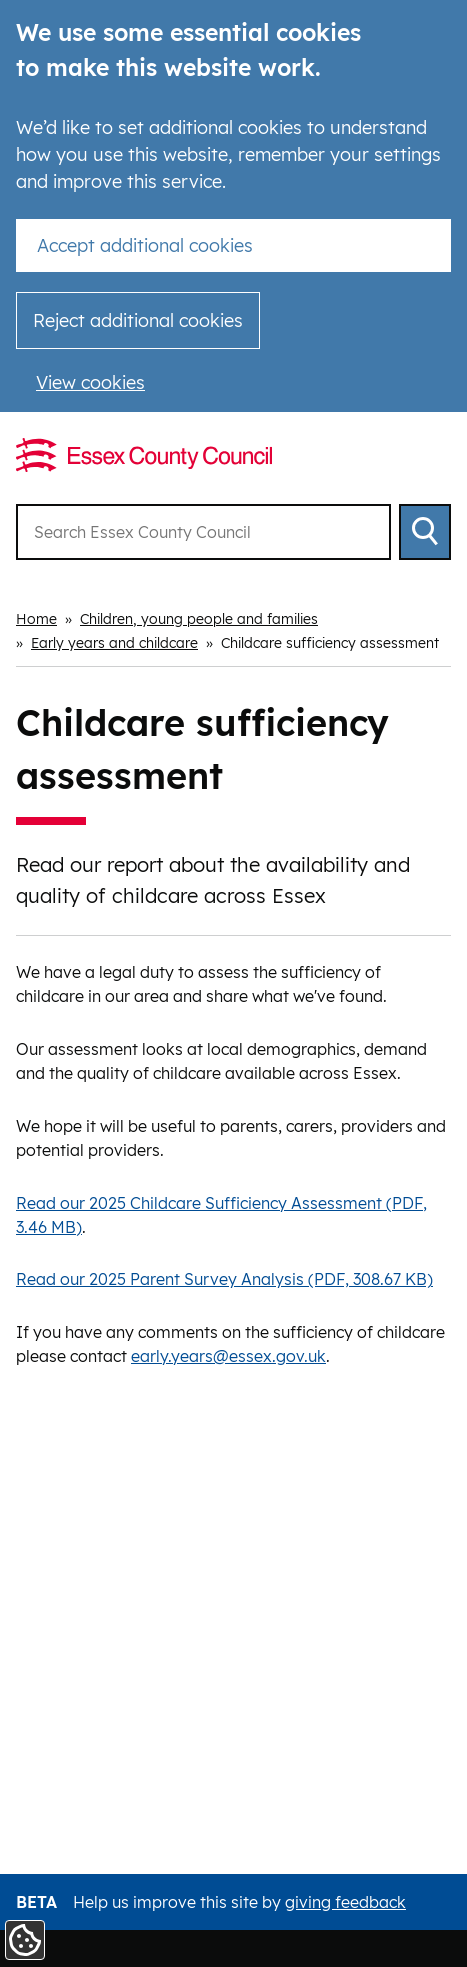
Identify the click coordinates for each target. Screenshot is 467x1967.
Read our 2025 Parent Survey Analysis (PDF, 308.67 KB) (224, 1279)
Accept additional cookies (145, 245)
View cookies (90, 382)
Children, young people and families (199, 619)
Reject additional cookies (138, 320)
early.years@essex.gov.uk (228, 1356)
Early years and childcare (114, 643)
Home (36, 619)
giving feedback (345, 1902)
